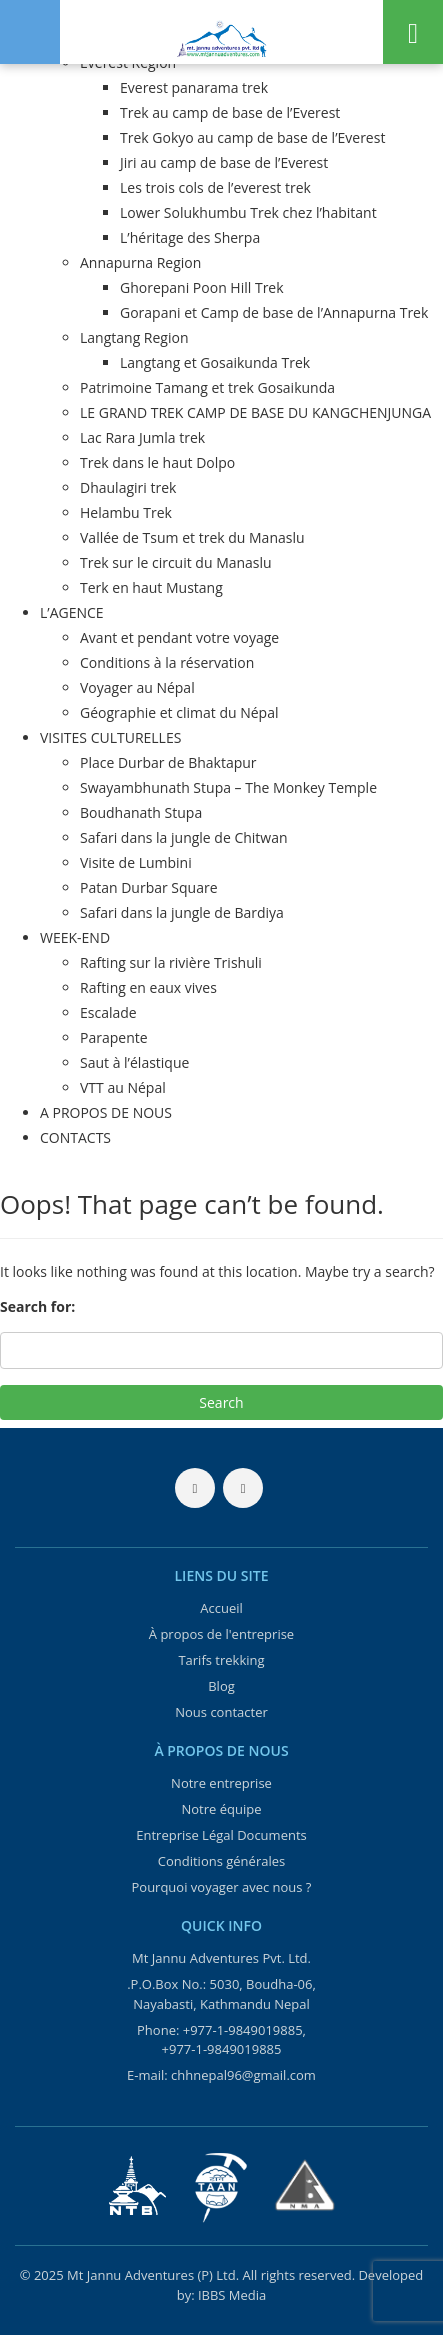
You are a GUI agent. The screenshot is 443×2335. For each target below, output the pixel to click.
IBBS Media (232, 2295)
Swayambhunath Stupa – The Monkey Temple (228, 787)
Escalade (108, 1012)
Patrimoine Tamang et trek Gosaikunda (207, 387)
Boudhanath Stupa (141, 812)
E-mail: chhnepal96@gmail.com (221, 2075)
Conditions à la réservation (167, 662)
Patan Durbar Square (149, 887)
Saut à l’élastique (134, 1062)
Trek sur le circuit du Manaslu (176, 562)
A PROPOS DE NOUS (106, 1112)
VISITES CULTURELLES (110, 737)
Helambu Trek (126, 512)
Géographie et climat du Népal (179, 712)
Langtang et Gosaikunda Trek (215, 362)
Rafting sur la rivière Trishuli (171, 962)
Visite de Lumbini (136, 862)
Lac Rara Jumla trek (142, 437)
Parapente (114, 1037)
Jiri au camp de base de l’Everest (224, 162)
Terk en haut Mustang (151, 587)
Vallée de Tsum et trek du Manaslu (192, 537)
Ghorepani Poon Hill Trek (202, 287)
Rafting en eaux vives (148, 987)
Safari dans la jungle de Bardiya (182, 912)
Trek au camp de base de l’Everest (230, 112)
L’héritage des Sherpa (190, 237)
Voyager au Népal (137, 687)
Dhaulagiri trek (128, 487)
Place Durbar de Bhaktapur (168, 762)
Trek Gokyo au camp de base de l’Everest (252, 137)
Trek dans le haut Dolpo (157, 462)
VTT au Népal (123, 1087)
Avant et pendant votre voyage (179, 637)
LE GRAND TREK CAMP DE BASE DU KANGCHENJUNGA (255, 412)
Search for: (37, 1306)
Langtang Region (134, 337)
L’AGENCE (72, 612)
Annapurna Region (140, 262)
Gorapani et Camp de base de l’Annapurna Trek (274, 312)
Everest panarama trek (194, 87)
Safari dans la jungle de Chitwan (184, 837)
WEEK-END (75, 937)
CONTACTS (75, 1137)
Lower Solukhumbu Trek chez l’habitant (248, 212)
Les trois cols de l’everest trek (215, 187)
